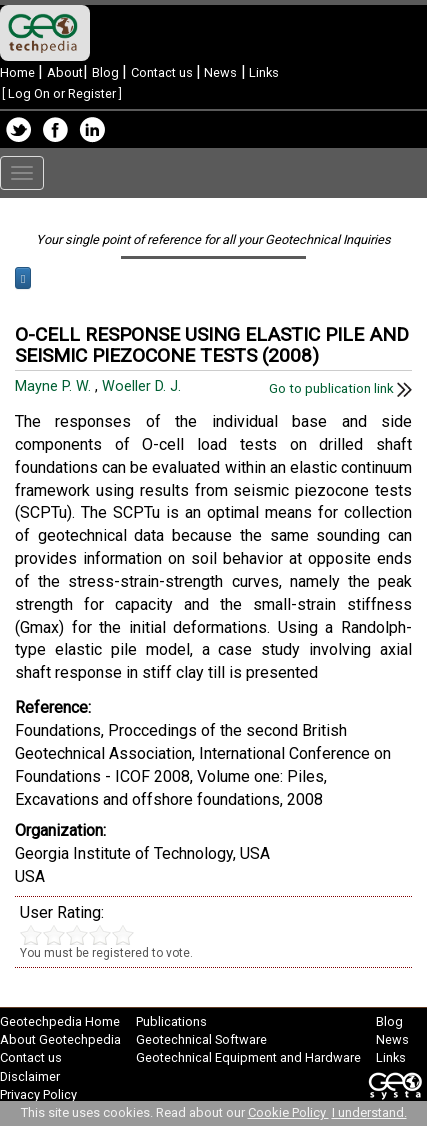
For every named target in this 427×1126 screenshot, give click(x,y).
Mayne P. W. (55, 386)
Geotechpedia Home (60, 1021)
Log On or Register (62, 93)
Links (262, 72)
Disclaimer (30, 1076)
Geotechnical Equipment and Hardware (248, 1057)
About (65, 72)
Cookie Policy (288, 1112)
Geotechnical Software (201, 1039)
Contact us (163, 72)
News (219, 72)
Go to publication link (340, 388)
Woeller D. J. (143, 386)
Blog (107, 72)
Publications (171, 1021)
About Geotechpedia (60, 1039)
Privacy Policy (38, 1094)
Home (19, 72)
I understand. (369, 1112)
